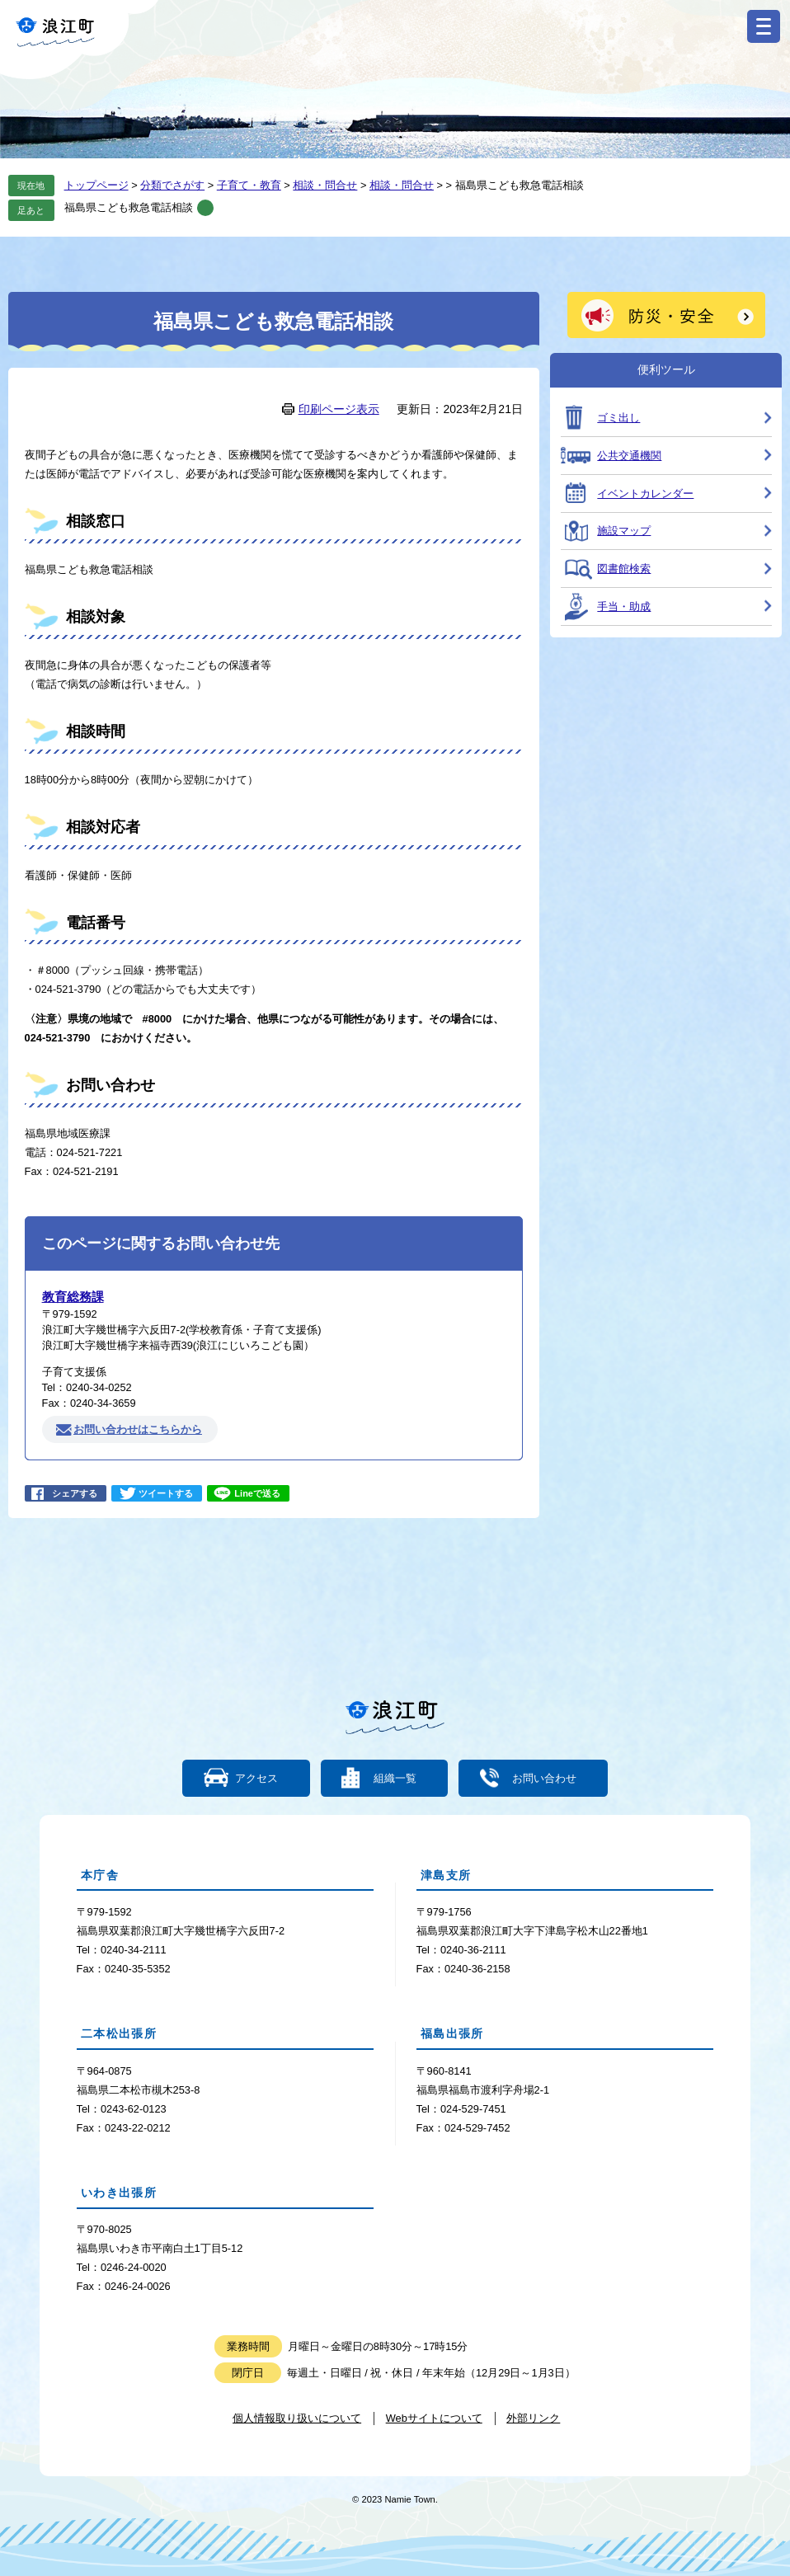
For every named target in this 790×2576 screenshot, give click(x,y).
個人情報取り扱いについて (297, 2418)
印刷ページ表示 (339, 409)
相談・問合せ (325, 185)
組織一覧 (395, 1778)
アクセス (257, 1778)
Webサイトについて (434, 2418)
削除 (205, 208)
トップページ (96, 185)
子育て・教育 (249, 185)
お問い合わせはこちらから (137, 1429)
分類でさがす (172, 185)
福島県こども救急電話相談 (128, 207)
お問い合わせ (543, 1778)
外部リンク (533, 2418)
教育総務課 (73, 1297)
